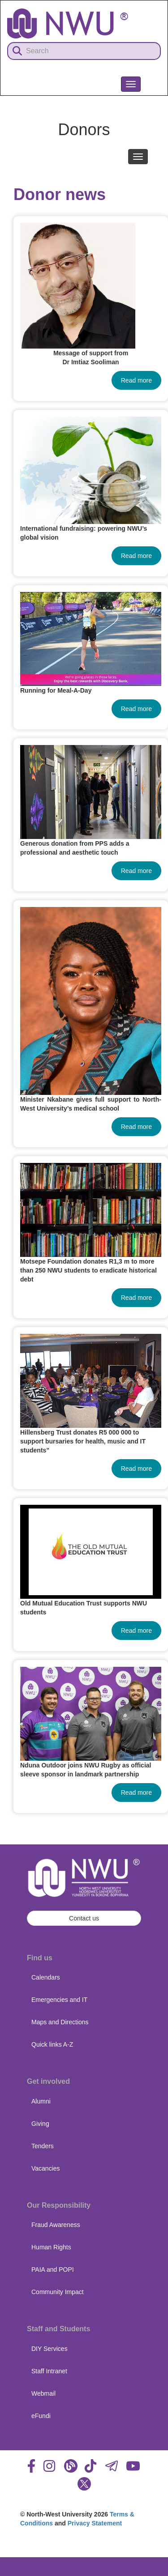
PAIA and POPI (52, 2269)
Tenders (42, 2146)
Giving (40, 2123)
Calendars (45, 1977)
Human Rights (51, 2247)
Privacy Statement (95, 2523)
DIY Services (49, 2348)
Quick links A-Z (52, 2044)
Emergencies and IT (59, 1999)
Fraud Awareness (55, 2224)
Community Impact (57, 2291)
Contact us (84, 1918)
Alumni (41, 2101)
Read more (136, 380)
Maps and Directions (60, 2022)
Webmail (43, 2393)
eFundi (41, 2415)
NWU (148, 103)
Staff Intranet (49, 2371)
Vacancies (45, 2168)
